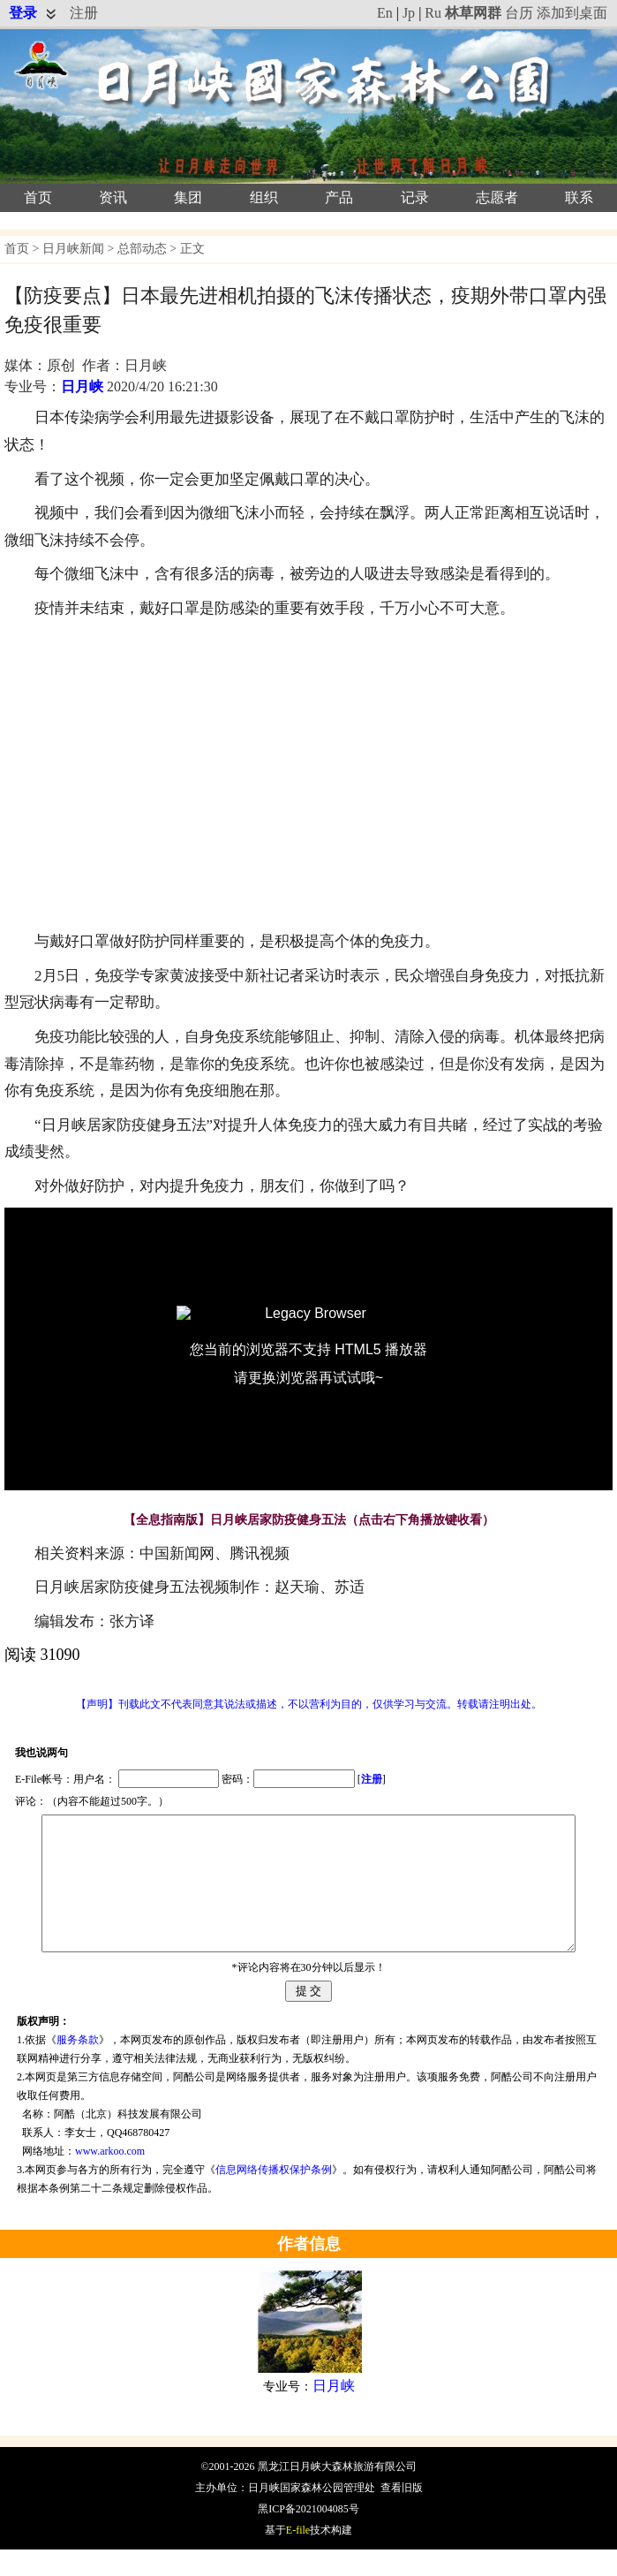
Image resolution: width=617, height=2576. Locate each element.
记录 (415, 197)
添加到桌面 (572, 12)
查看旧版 (401, 2514)
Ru (433, 12)
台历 (519, 12)
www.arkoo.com (110, 2177)
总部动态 (142, 248)
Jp (409, 12)
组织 (264, 197)
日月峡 (82, 386)
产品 (339, 197)
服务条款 (77, 2066)
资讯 (113, 197)
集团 (188, 197)
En (385, 12)
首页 (38, 197)
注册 (84, 12)
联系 (579, 197)
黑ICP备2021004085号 (308, 2535)
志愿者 (497, 197)
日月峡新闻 (73, 248)
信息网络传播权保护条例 (273, 2196)
